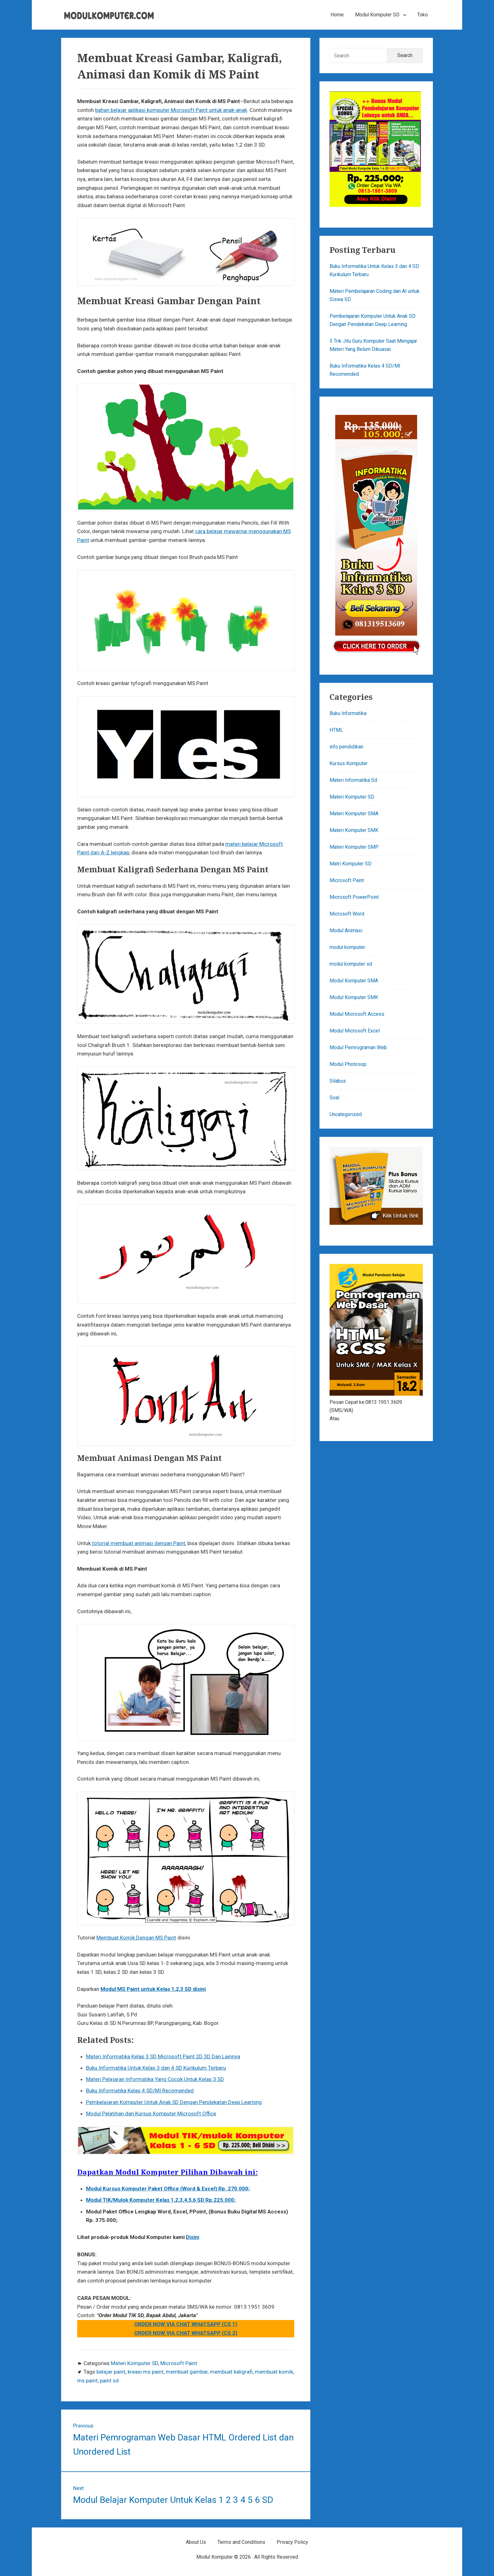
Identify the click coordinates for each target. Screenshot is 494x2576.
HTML (336, 730)
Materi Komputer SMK (354, 830)
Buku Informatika (348, 713)
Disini (192, 2237)
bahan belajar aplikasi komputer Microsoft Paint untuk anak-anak (171, 110)
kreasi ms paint (146, 2372)
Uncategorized (346, 1114)
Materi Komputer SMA (354, 814)
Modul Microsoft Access (357, 1014)
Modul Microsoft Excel (355, 1031)
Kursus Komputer (349, 763)
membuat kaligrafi (231, 2372)
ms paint (87, 2380)
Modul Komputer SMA (354, 981)
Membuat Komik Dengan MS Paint (136, 1937)
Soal (334, 1098)
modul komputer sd (351, 964)
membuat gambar (187, 2372)
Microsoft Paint (178, 2363)
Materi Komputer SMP (354, 847)
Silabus (338, 1081)
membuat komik (274, 2372)
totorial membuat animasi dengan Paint (138, 1543)
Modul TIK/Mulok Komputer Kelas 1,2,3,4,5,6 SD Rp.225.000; (161, 2200)
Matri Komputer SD (350, 864)
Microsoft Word (347, 914)
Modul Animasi (346, 930)
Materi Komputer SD (134, 2363)
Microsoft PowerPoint (354, 897)
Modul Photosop (348, 1064)
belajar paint (110, 2372)
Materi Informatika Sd (353, 780)
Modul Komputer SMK (354, 997)
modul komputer (347, 947)
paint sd (109, 2380)
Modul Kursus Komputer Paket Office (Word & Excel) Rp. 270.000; (168, 2188)
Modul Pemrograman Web (358, 1047)
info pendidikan (346, 747)
